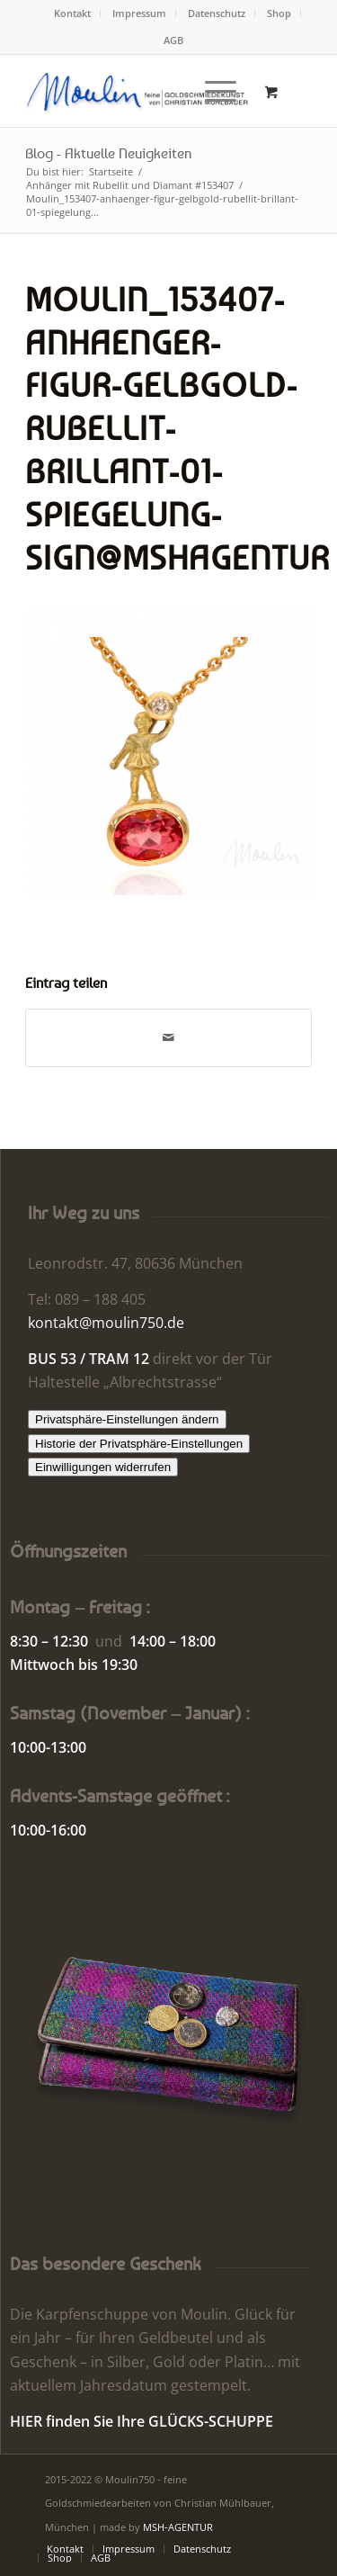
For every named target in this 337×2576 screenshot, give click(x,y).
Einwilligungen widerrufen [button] (103, 1467)
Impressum (139, 13)
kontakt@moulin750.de (106, 1323)
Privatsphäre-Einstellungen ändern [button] (127, 1419)
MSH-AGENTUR (178, 2527)
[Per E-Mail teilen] (168, 1037)
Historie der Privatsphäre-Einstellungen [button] (139, 1443)
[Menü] (211, 91)
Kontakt (72, 13)
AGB (173, 40)
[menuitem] (73, 13)
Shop (279, 13)
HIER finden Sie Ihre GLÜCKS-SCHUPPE (141, 2421)
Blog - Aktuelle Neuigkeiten (108, 153)
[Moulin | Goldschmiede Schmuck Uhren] (139, 91)
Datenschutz (216, 13)
